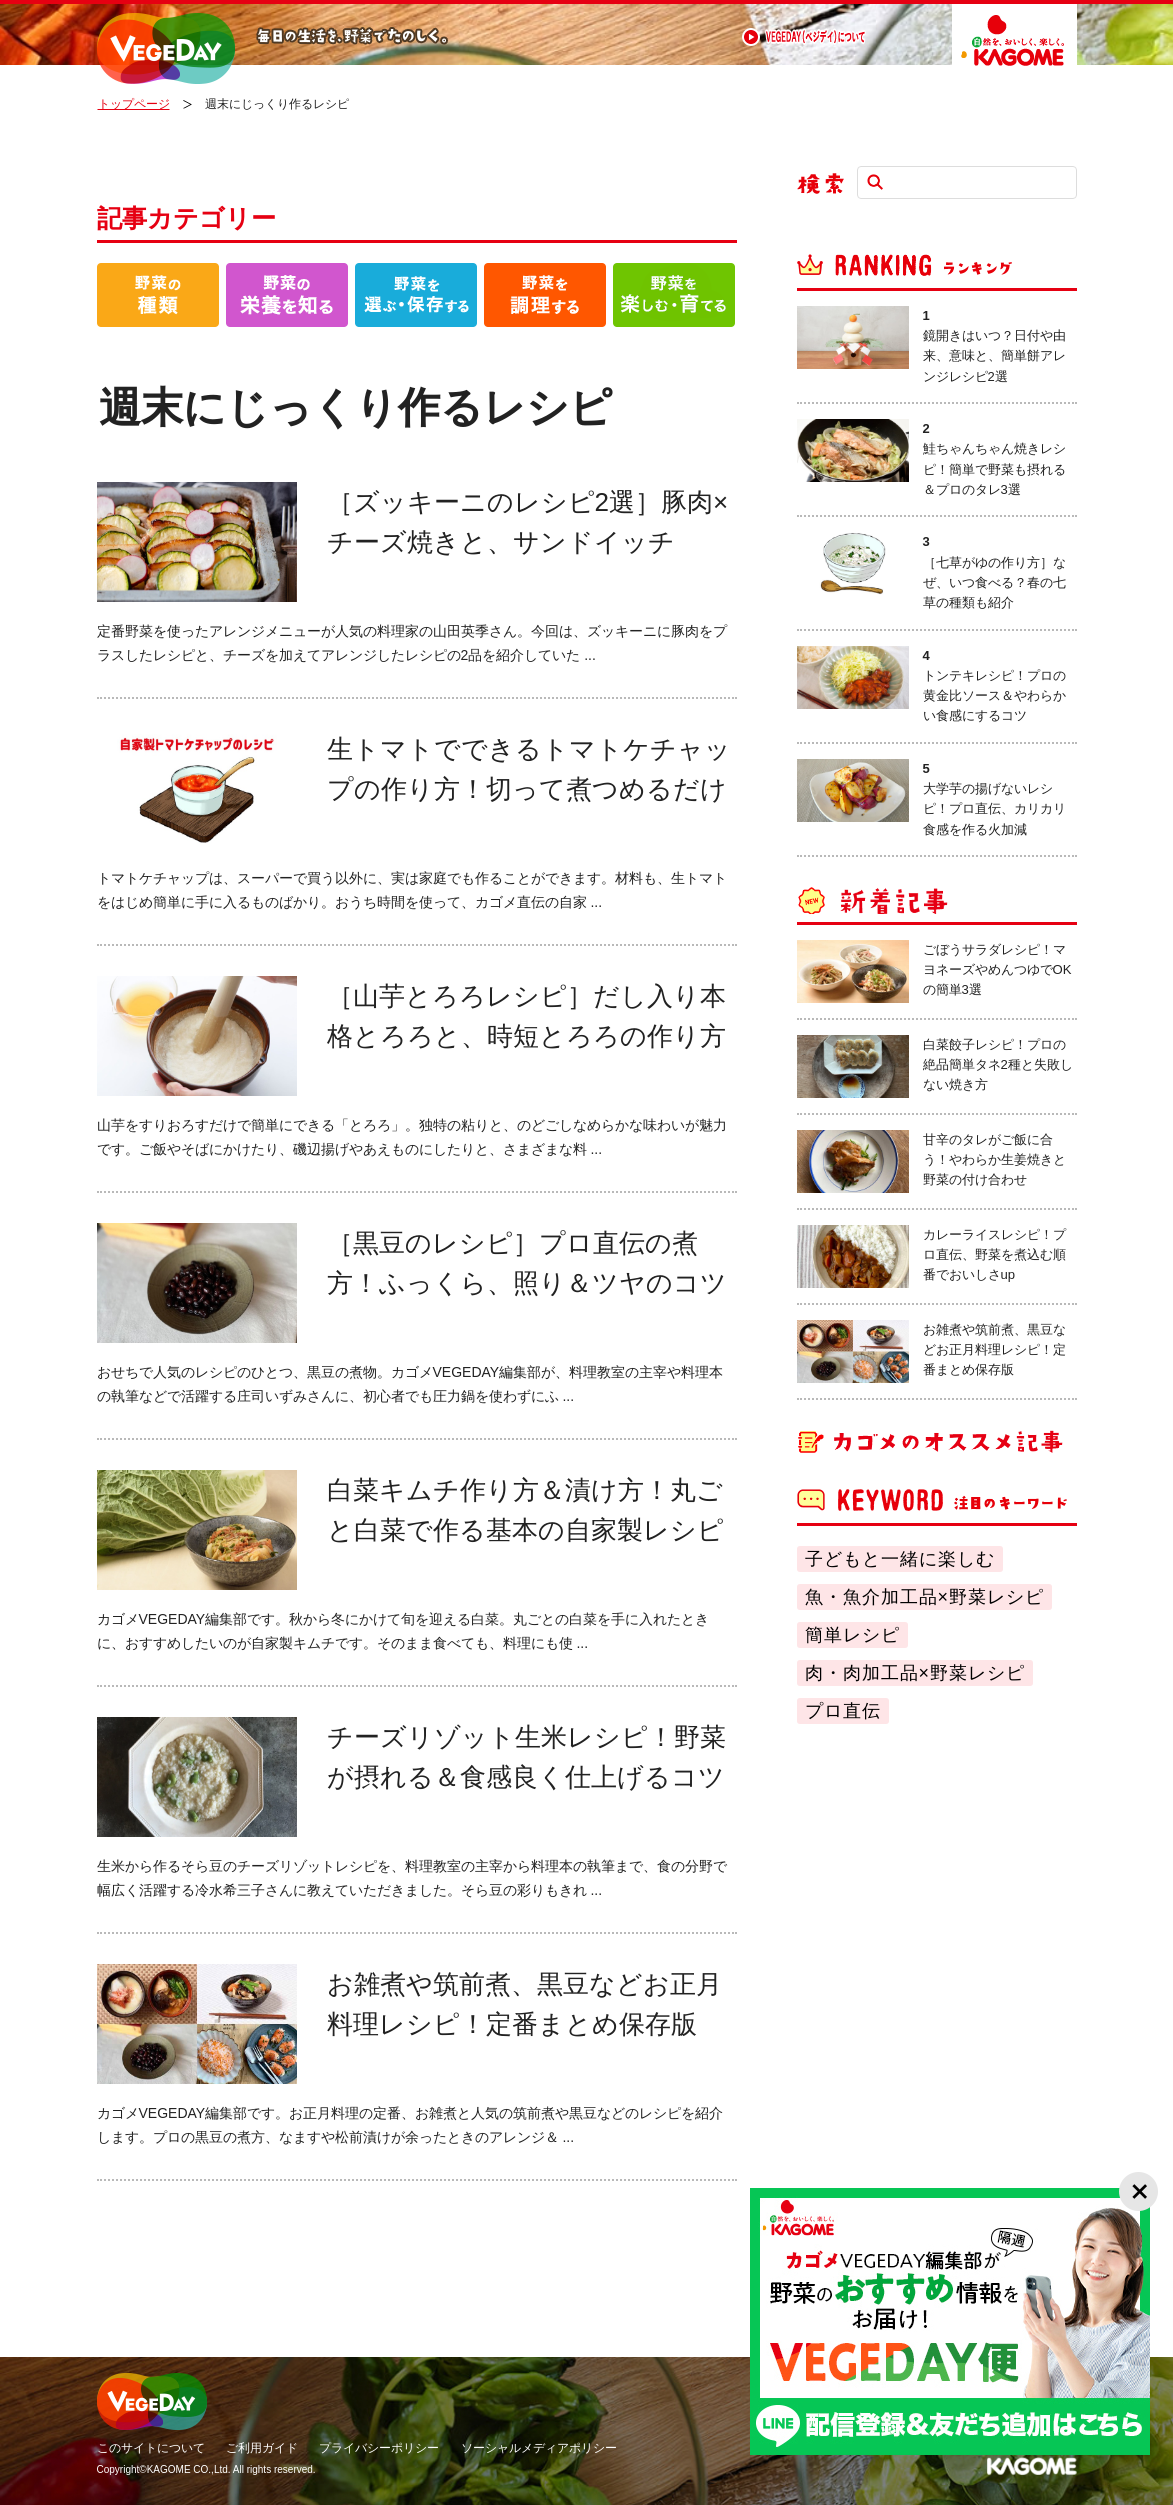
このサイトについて (151, 2448)
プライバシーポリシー (379, 2448)
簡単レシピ (852, 1635)
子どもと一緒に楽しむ (900, 1559)
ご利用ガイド (262, 2448)
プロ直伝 (843, 1711)
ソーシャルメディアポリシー (539, 2448)
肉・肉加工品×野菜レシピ (915, 1673)
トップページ (134, 104)
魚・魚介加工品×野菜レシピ (925, 1597)
